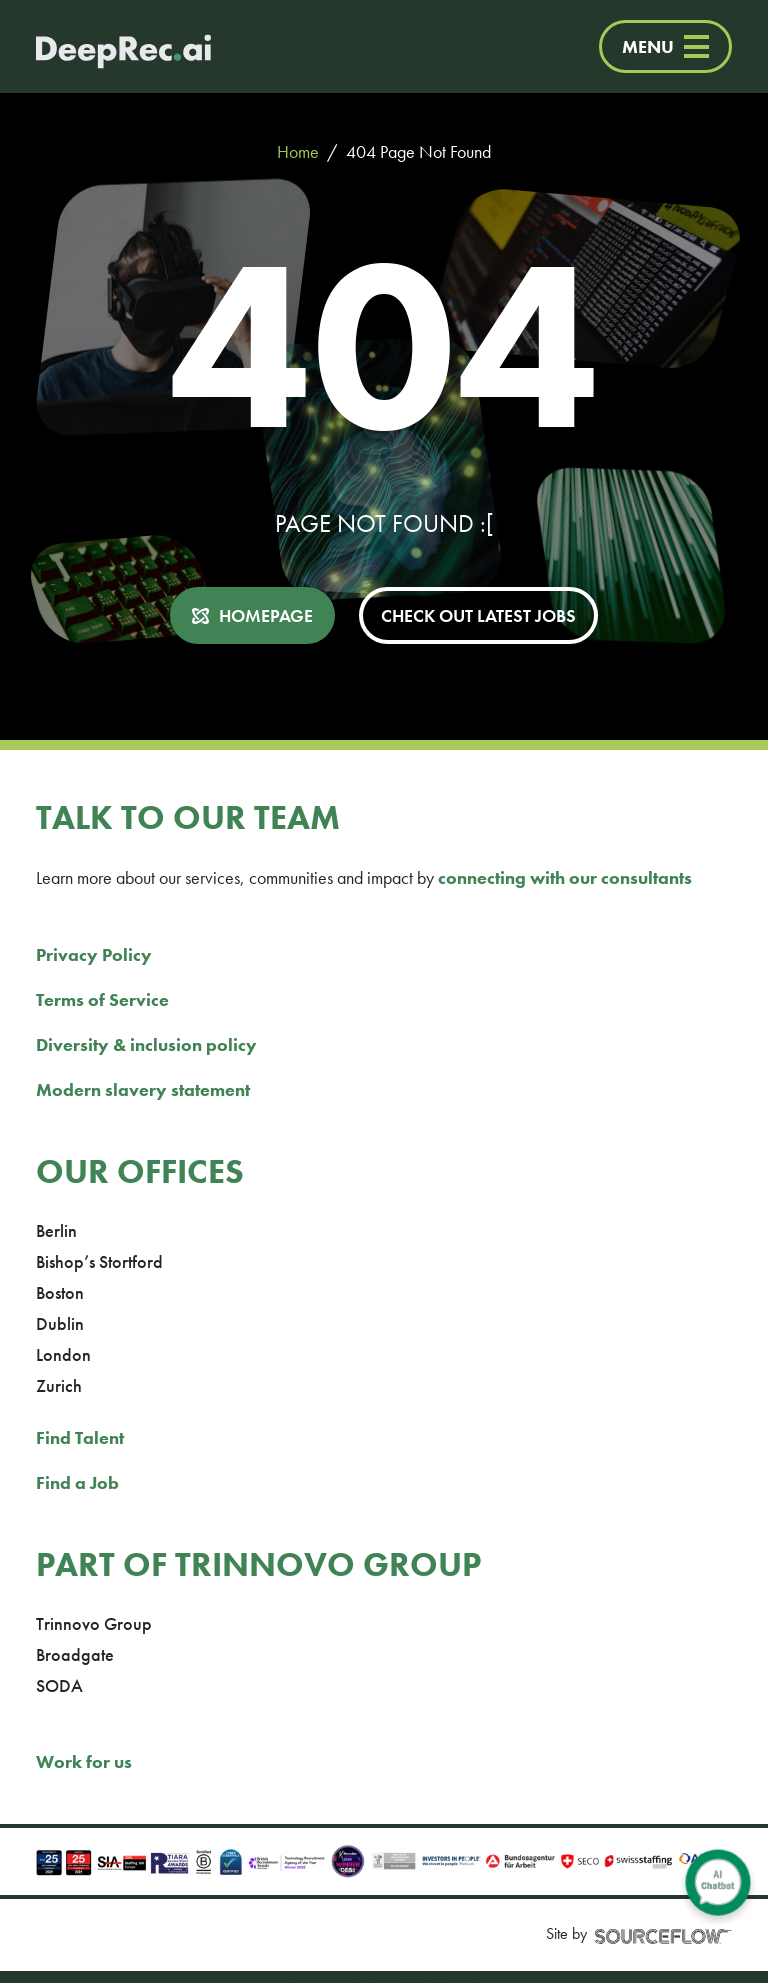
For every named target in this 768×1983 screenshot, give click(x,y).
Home (298, 151)
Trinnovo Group (94, 1623)
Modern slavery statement (143, 1089)
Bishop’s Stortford (99, 1261)
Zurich (59, 1385)
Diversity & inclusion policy (146, 1044)
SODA (59, 1685)
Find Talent (80, 1437)
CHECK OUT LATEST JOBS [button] (478, 615)
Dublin (60, 1323)
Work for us (84, 1761)
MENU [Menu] (665, 46)
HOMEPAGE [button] (266, 615)
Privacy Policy (94, 954)
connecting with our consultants (565, 877)
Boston (60, 1292)
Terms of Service (102, 999)
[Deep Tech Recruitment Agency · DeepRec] (103, 46)
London (63, 1354)
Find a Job (77, 1482)
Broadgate (75, 1654)
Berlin (56, 1230)
